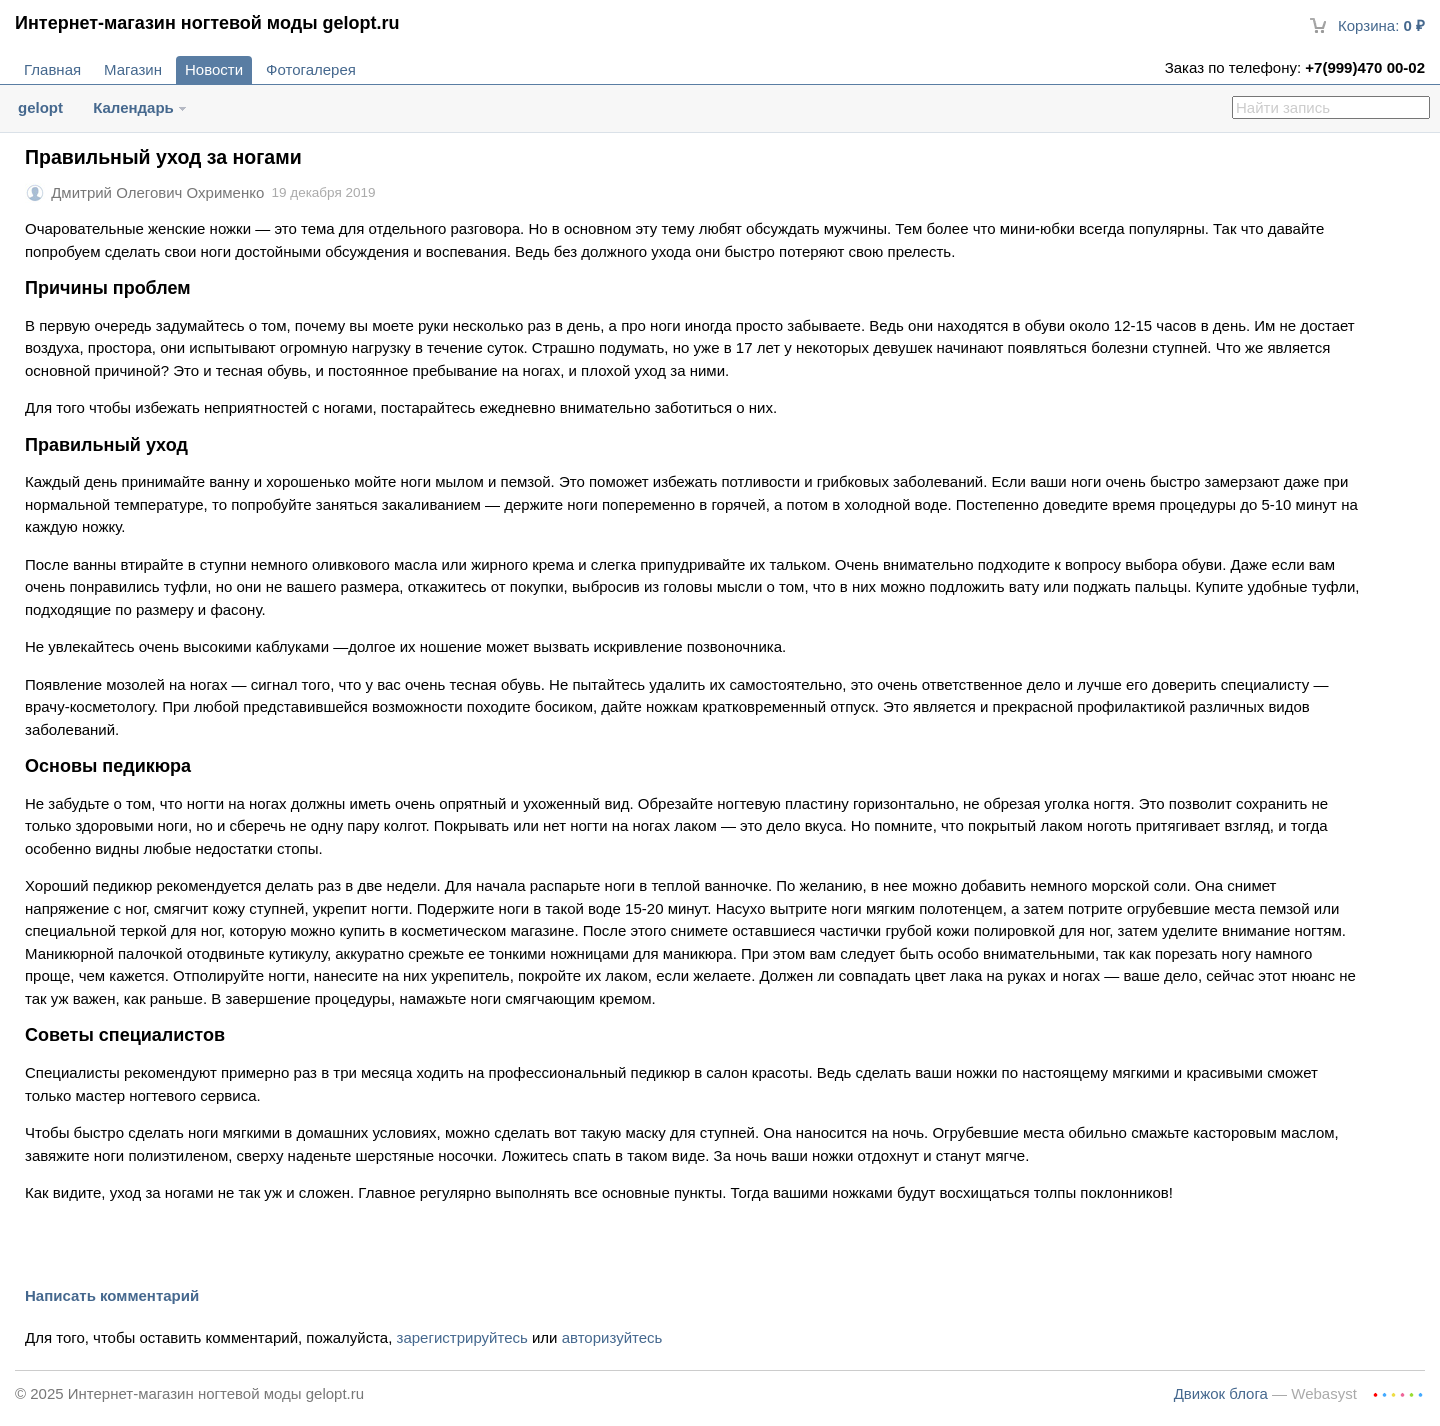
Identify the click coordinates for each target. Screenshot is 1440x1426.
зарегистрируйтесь (462, 1337)
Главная (52, 69)
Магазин (133, 69)
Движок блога (1221, 1393)
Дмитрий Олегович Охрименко (157, 192)
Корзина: (1367, 25)
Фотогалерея (311, 69)
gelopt (40, 107)
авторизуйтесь (612, 1337)
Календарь (133, 107)
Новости (214, 69)
